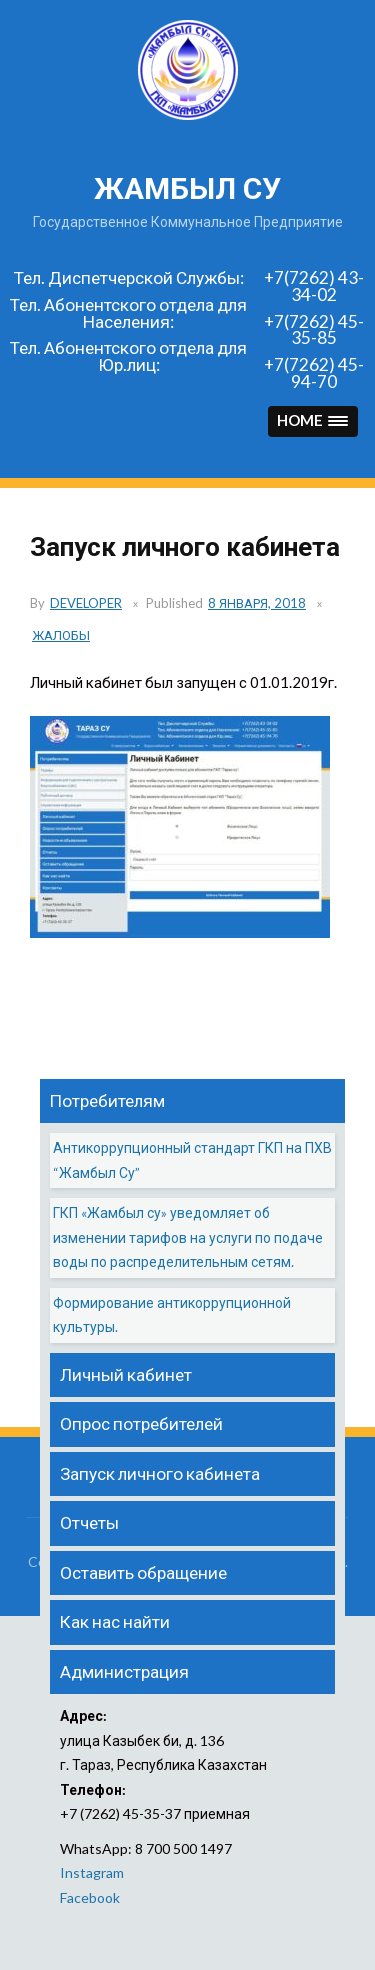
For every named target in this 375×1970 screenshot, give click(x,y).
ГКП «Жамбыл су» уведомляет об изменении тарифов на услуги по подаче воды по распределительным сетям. (188, 1237)
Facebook (90, 1897)
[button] (313, 421)
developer (86, 603)
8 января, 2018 (257, 603)
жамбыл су (187, 188)
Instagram (92, 1872)
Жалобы (61, 635)
